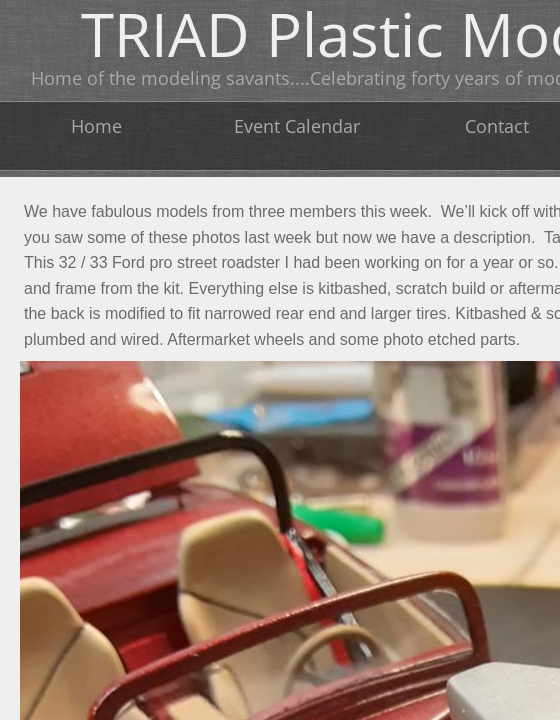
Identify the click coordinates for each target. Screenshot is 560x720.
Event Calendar (297, 126)
